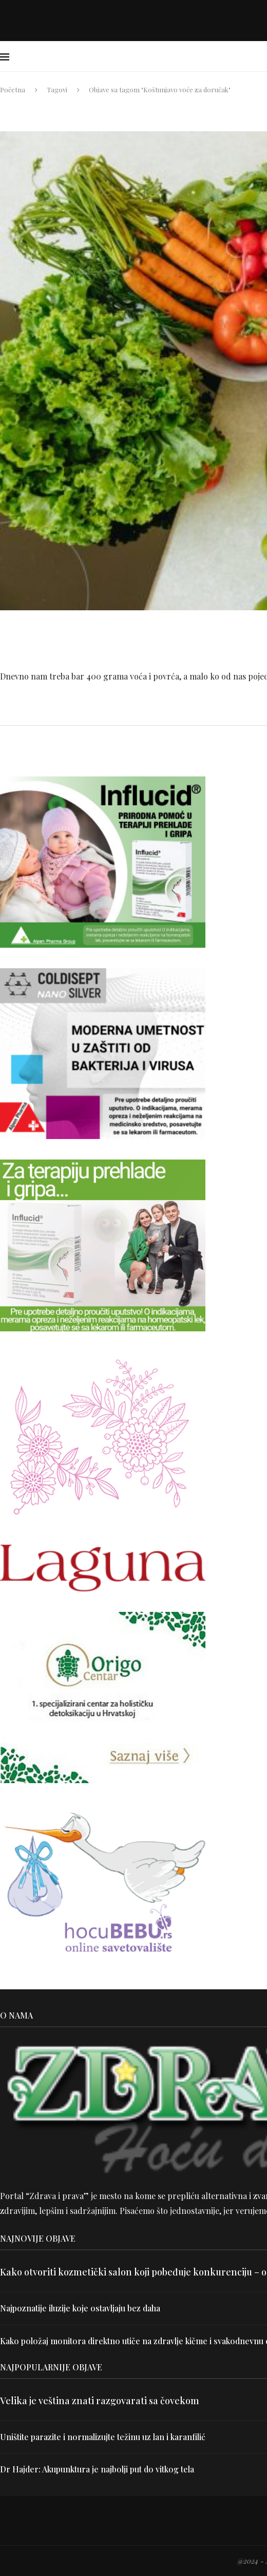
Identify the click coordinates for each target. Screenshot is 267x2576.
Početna (12, 89)
